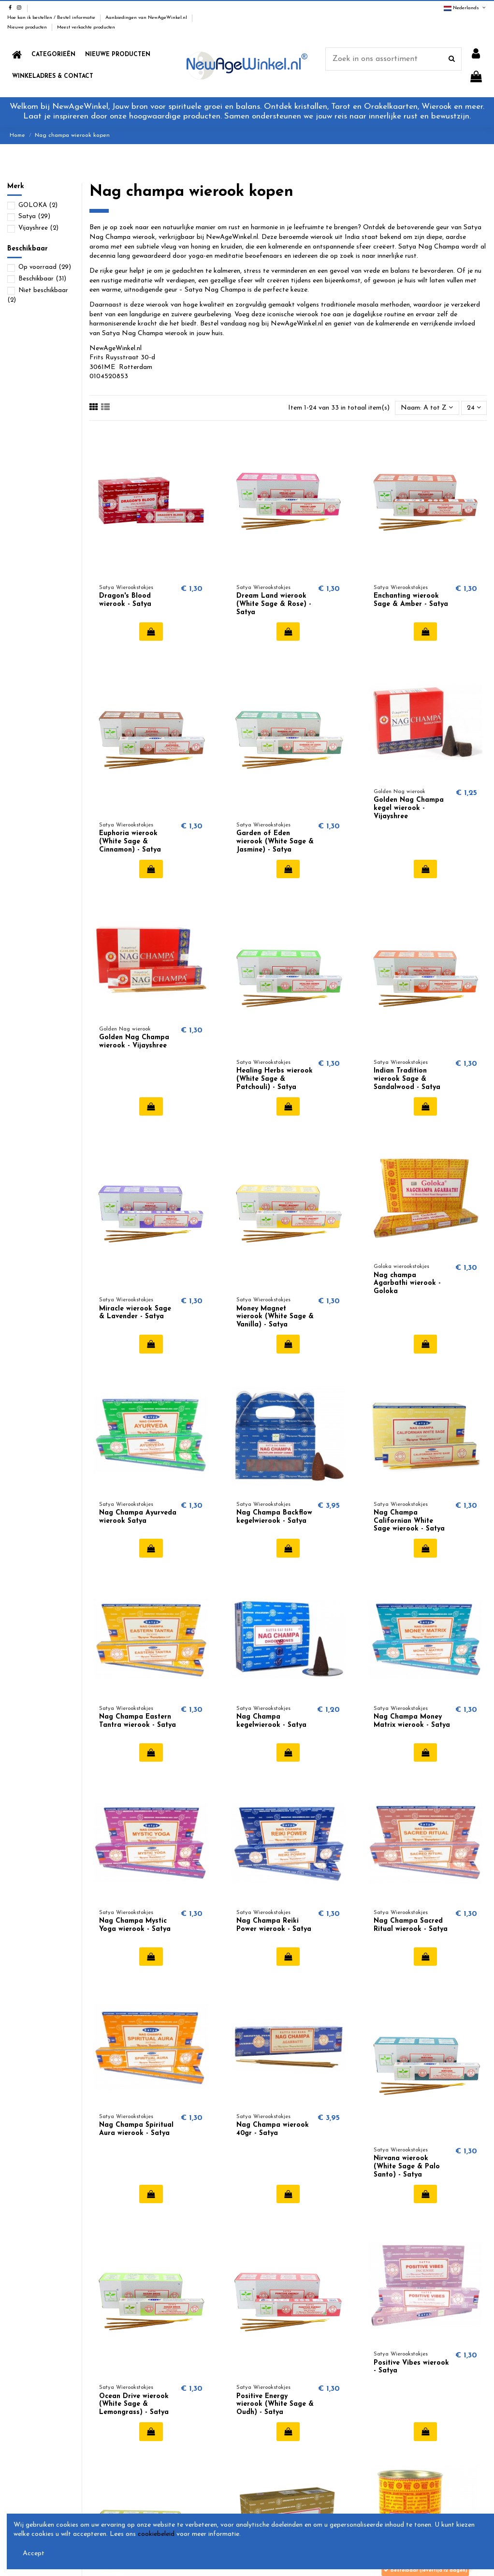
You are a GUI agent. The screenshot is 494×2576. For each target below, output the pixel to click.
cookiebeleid (156, 2534)
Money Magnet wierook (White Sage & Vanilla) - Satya (275, 1317)
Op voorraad (44, 267)
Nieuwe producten (27, 27)
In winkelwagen (151, 631)
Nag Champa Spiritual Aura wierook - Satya (136, 2129)
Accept (33, 2553)
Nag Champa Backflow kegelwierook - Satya (274, 1517)
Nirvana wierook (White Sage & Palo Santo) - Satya (407, 2167)
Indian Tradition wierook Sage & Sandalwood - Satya (407, 1079)
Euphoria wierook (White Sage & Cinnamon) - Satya (130, 842)
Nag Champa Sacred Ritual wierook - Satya (411, 1925)
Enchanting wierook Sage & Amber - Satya (411, 600)
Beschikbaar (42, 279)
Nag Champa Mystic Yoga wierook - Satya (135, 1925)
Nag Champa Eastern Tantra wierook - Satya (137, 1721)
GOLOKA (38, 205)
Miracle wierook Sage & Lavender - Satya (135, 1313)
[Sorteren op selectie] (427, 408)
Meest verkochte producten (86, 27)
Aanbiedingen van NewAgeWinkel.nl (147, 17)
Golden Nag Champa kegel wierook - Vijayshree (409, 808)
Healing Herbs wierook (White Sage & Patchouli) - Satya (274, 1079)
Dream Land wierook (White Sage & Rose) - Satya (273, 604)
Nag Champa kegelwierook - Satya (271, 1721)
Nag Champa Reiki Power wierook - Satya (273, 1925)
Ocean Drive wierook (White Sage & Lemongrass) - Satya (134, 2404)
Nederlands (465, 8)
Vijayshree (38, 228)
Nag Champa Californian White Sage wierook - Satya (409, 1521)
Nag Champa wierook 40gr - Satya (272, 2129)
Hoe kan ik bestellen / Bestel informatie (52, 17)
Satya (34, 216)
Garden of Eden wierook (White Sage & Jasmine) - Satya (275, 842)
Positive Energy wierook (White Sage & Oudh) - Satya (275, 2404)
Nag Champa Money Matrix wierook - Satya (412, 1721)
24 (474, 408)
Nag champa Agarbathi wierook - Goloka (407, 1283)
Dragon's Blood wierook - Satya (125, 600)
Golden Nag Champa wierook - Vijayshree (134, 1041)
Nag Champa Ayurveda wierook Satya (137, 1517)
